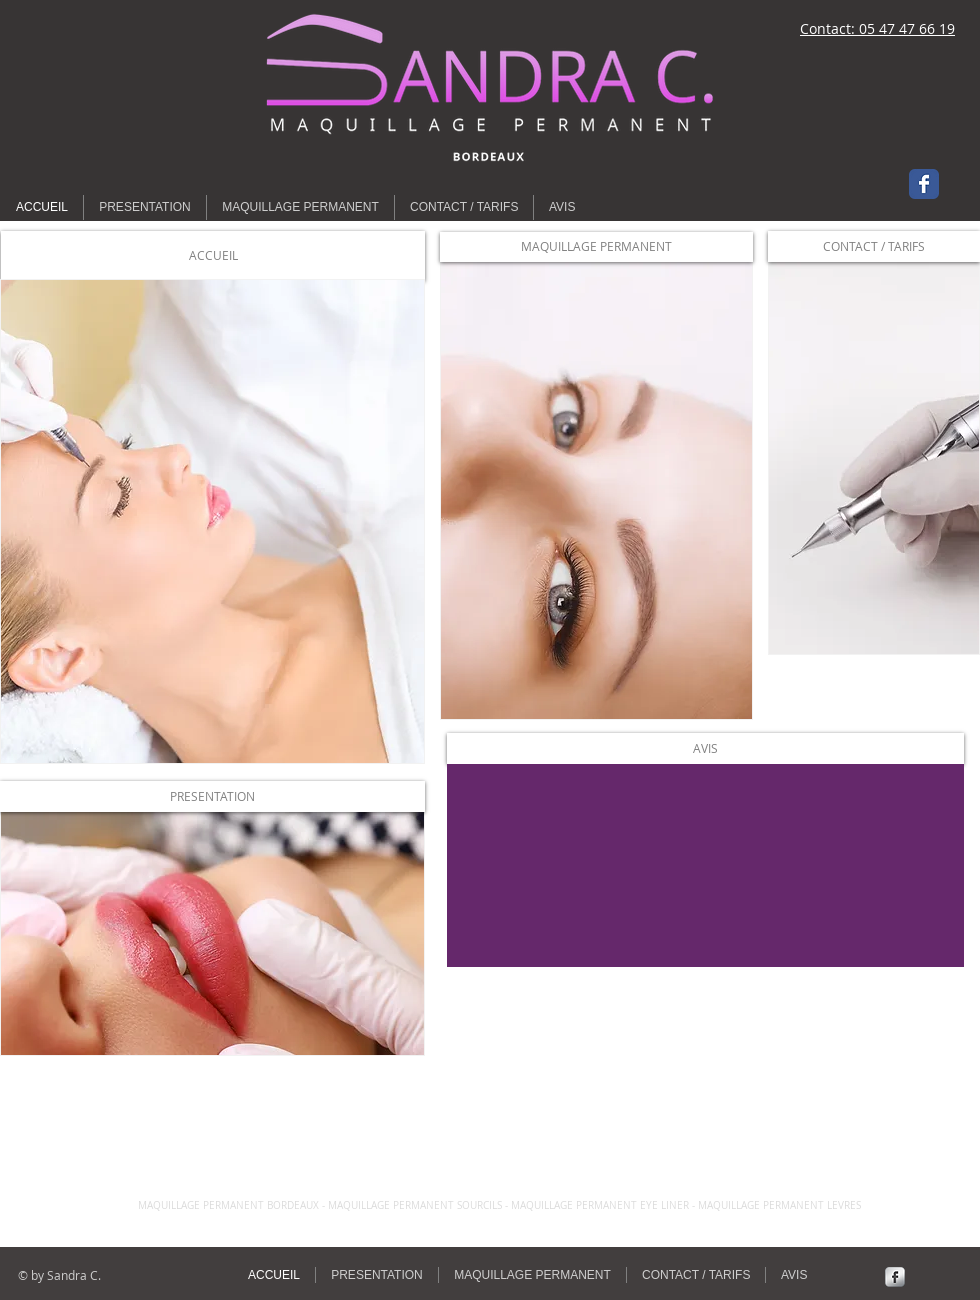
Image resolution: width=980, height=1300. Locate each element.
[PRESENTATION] (212, 796)
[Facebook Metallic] (895, 1277)
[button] (213, 256)
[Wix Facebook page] (924, 184)
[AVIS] (705, 748)
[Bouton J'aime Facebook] (130, 29)
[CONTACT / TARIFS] (874, 246)
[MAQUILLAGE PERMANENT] (596, 247)
